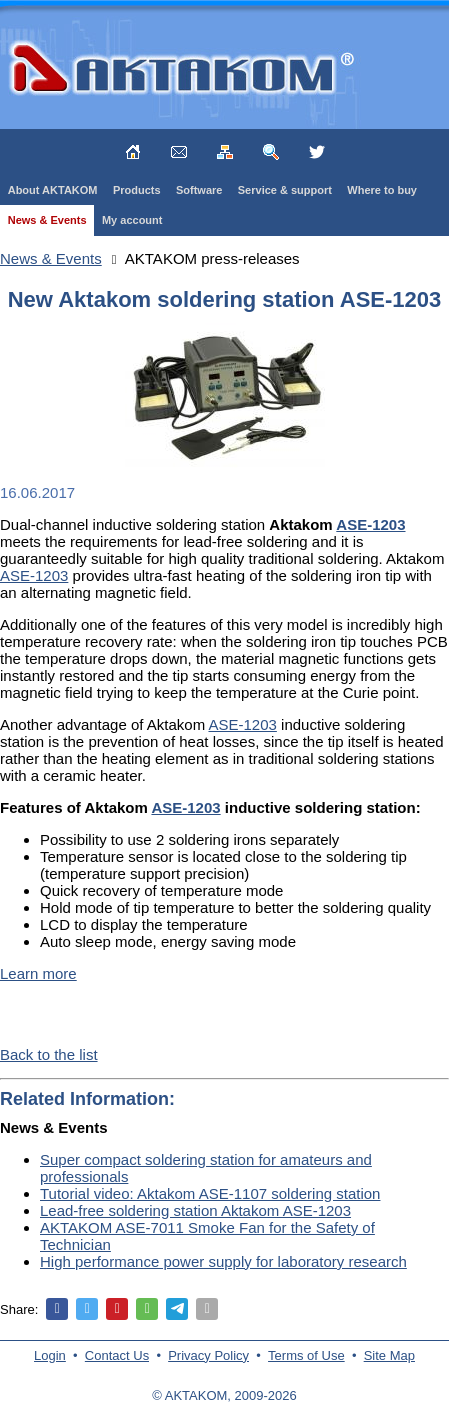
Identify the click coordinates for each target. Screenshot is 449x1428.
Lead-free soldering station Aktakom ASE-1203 (195, 1210)
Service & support (285, 190)
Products (137, 190)
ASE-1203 (34, 575)
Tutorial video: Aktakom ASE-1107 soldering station (210, 1193)
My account (132, 220)
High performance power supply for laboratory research (223, 1261)
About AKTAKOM (53, 190)
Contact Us (117, 1355)
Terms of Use (306, 1355)
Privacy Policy (208, 1355)
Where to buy (382, 190)
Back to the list (49, 1054)
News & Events (47, 220)
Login (50, 1355)
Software (199, 190)
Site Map (389, 1355)
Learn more (38, 973)
